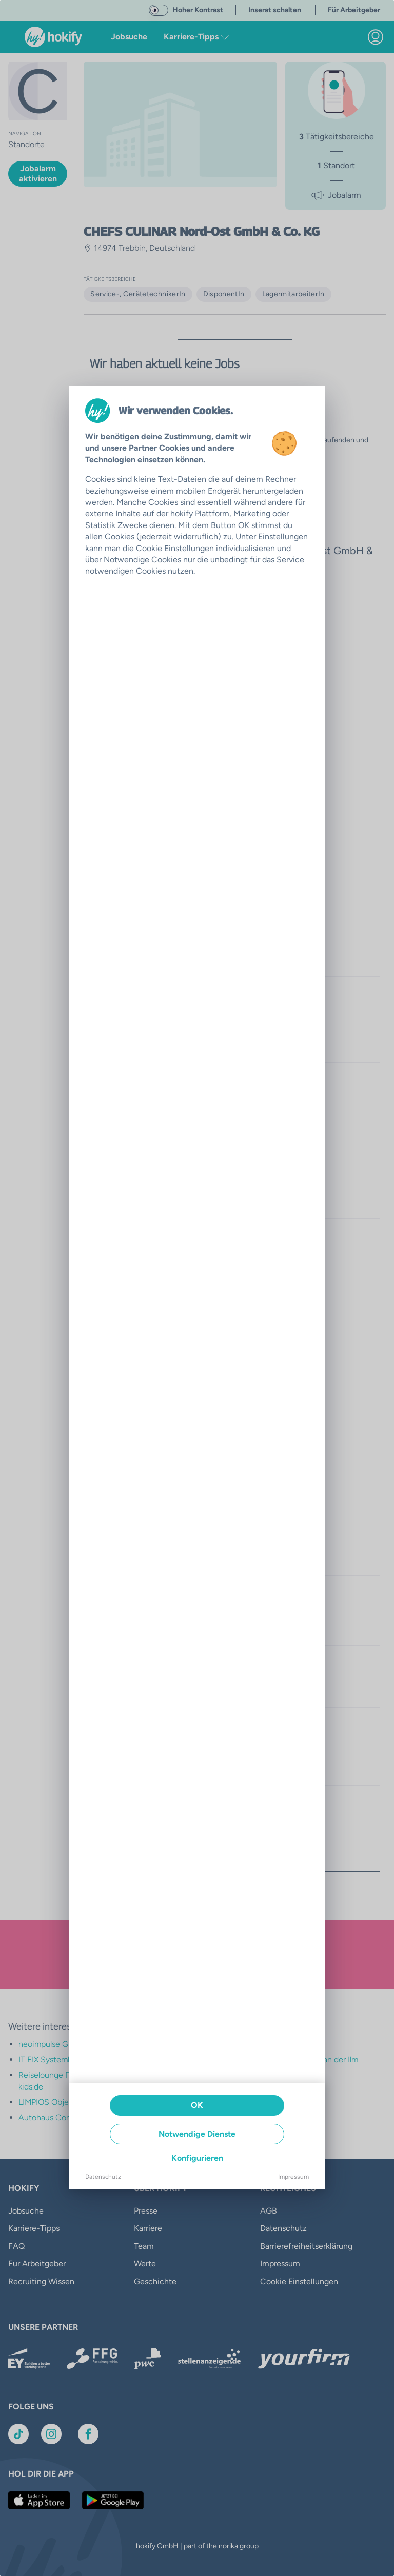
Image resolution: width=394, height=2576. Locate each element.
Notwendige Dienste (197, 2134)
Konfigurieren (197, 2158)
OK (197, 2105)
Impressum (293, 2176)
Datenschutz (103, 2176)
